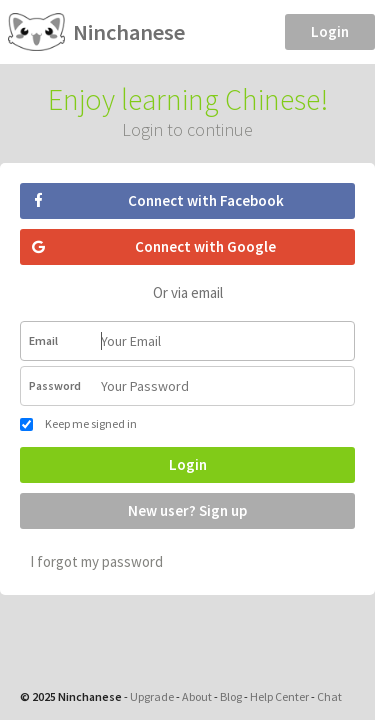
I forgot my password (96, 561)
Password (55, 385)
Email (43, 340)
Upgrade (152, 696)
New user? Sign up (187, 510)
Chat (329, 696)
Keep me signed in (78, 423)
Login (330, 31)
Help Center (279, 696)
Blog (231, 696)
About (197, 696)
